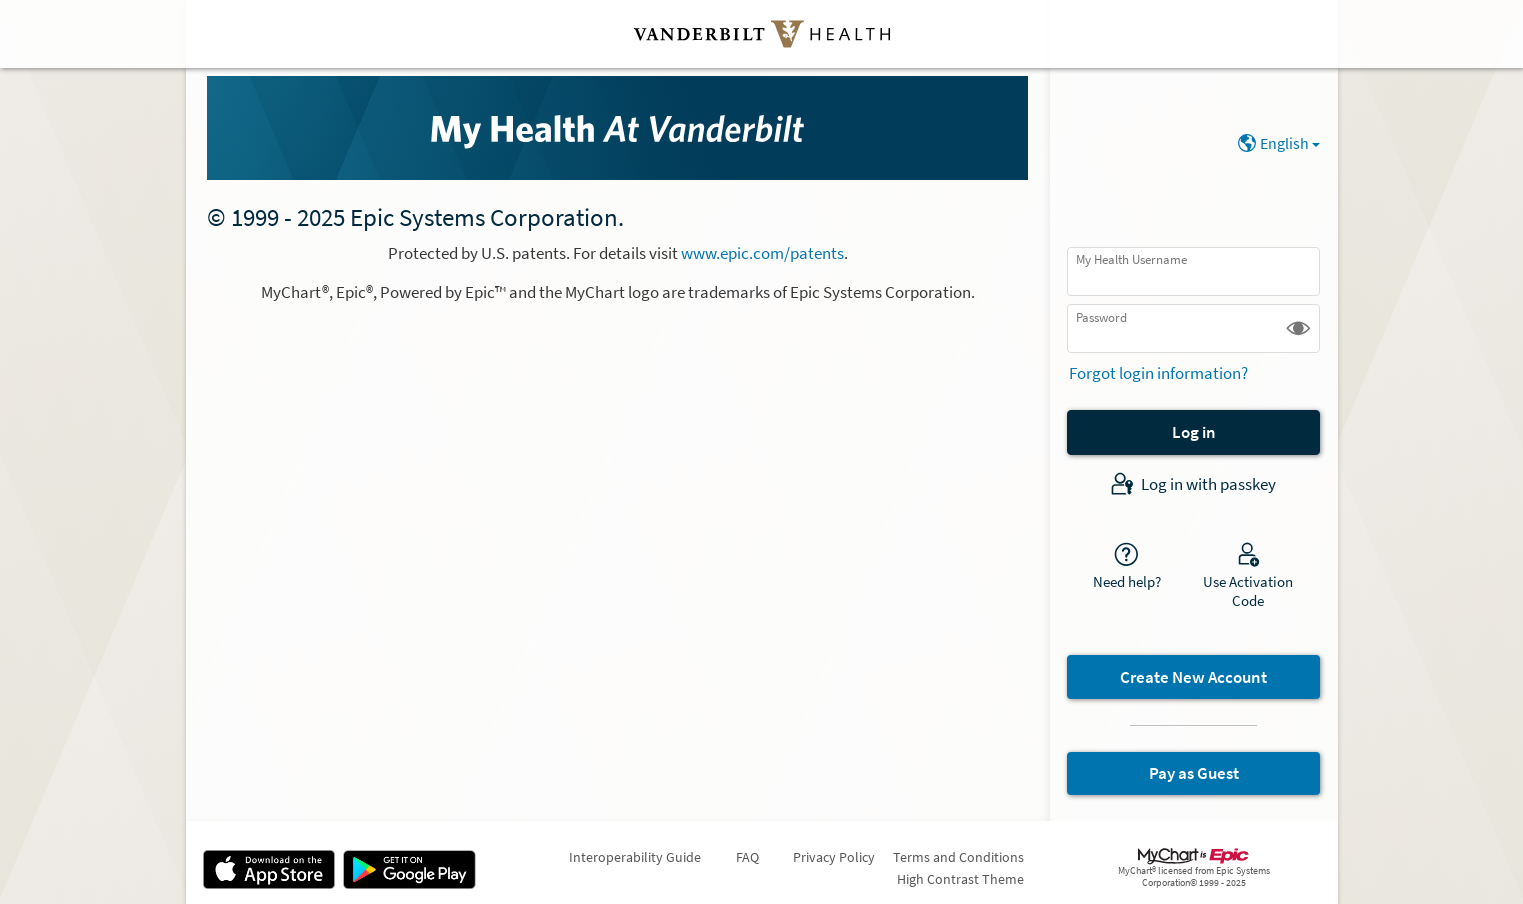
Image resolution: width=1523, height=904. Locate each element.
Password (1101, 317)
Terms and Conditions (958, 857)
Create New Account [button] (1193, 677)
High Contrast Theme (960, 879)
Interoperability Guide (635, 857)
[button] (1298, 328)
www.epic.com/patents (762, 253)
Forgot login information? (1158, 373)
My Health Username (1131, 259)
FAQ (747, 857)
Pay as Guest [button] (1194, 773)
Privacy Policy (834, 857)
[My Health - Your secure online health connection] (617, 128)
